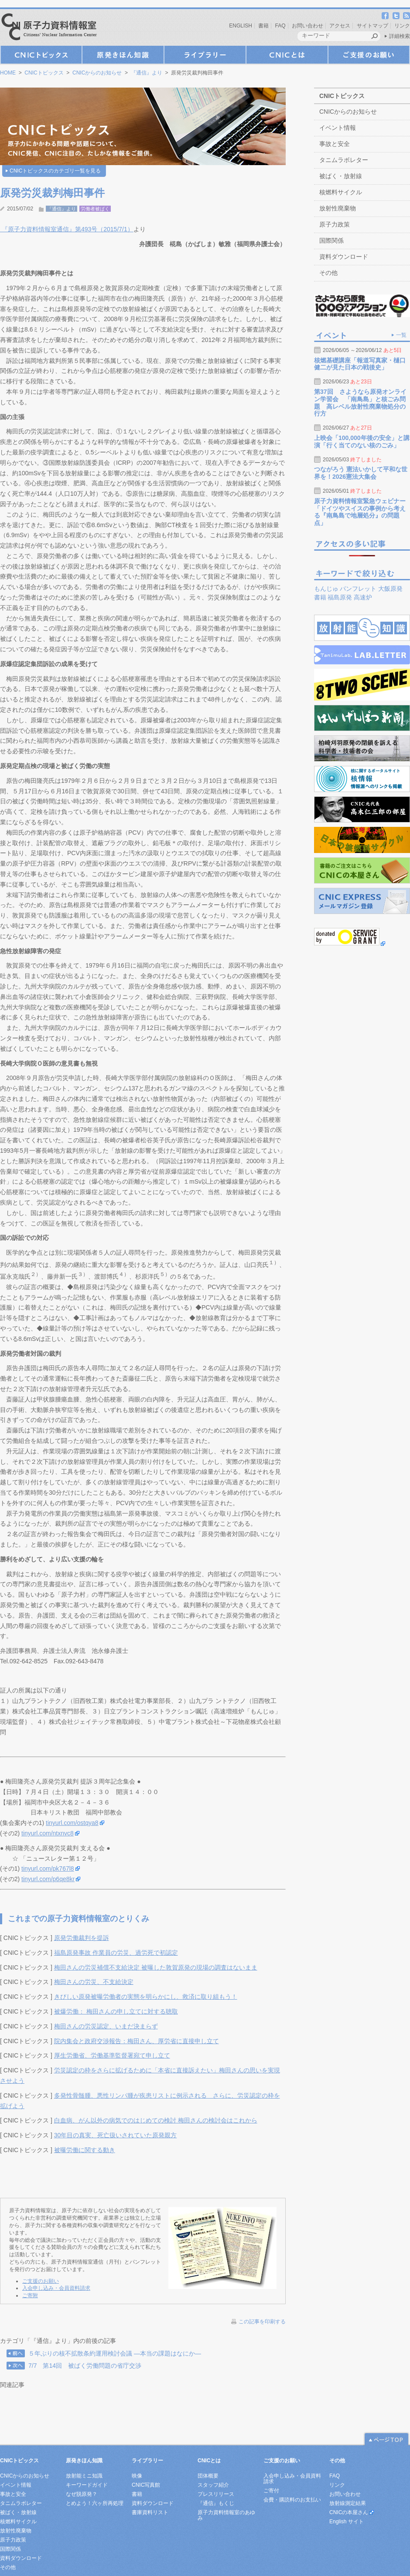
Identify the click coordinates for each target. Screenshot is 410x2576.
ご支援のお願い (369, 55)
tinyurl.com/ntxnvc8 (47, 1833)
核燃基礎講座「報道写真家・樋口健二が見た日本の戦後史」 (360, 364)
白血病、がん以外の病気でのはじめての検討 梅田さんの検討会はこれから (155, 2120)
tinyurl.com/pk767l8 (47, 1868)
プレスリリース (216, 2494)
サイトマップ (372, 26)
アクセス (339, 26)
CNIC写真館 (146, 2485)
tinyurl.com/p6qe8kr (48, 1878)
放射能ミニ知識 (84, 2476)
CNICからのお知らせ (97, 73)
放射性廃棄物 (337, 208)
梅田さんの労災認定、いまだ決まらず (106, 2026)
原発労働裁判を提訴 (81, 1937)
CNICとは (287, 55)
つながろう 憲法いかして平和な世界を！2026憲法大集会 (360, 473)
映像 (137, 2476)
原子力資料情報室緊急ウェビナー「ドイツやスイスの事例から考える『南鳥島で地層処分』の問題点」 (360, 512)
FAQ (280, 26)
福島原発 (340, 597)
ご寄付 (271, 2491)
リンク (402, 26)
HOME (8, 73)
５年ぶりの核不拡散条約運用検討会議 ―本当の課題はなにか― (114, 2353)
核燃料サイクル (340, 192)
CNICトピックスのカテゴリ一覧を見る (55, 171)
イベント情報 (337, 127)
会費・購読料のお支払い (292, 2500)
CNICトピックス (41, 55)
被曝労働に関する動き (84, 2149)
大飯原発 (390, 588)
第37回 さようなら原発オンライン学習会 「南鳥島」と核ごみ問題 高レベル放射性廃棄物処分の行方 (360, 402)
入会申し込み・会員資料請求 (56, 2288)
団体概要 (208, 2476)
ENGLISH (240, 26)
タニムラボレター (343, 159)
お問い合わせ (307, 26)
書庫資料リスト (150, 2512)
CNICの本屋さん (348, 2512)
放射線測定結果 (347, 2503)
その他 (328, 272)
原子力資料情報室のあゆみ (226, 2515)
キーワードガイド (87, 2485)
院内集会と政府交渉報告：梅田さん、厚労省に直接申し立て (136, 2041)
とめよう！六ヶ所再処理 (94, 2503)
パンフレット (358, 588)
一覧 (401, 335)
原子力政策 (334, 224)
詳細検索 (399, 36)
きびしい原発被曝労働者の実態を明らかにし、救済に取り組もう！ (145, 1996)
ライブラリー (205, 55)
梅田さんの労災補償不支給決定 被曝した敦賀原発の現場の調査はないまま (155, 1967)
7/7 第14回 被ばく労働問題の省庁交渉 (84, 2365)
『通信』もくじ (216, 2503)
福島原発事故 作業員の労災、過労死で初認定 (116, 1952)
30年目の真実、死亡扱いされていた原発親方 (115, 2135)
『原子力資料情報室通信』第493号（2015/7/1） (66, 229)
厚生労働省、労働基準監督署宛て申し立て (112, 2055)
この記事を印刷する (262, 2322)
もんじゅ (326, 588)
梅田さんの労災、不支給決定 (93, 1981)
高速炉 (363, 597)
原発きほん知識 (123, 55)
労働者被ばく (95, 208)
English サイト (346, 2521)
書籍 (263, 26)
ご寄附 (30, 2295)
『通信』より (146, 73)
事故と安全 (334, 143)
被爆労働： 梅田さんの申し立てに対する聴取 (116, 2011)
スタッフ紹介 (213, 2485)
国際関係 (331, 240)
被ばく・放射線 (340, 176)
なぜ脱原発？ (81, 2494)
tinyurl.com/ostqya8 (72, 1822)
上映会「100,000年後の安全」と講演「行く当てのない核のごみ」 (362, 441)
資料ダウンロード (343, 256)
